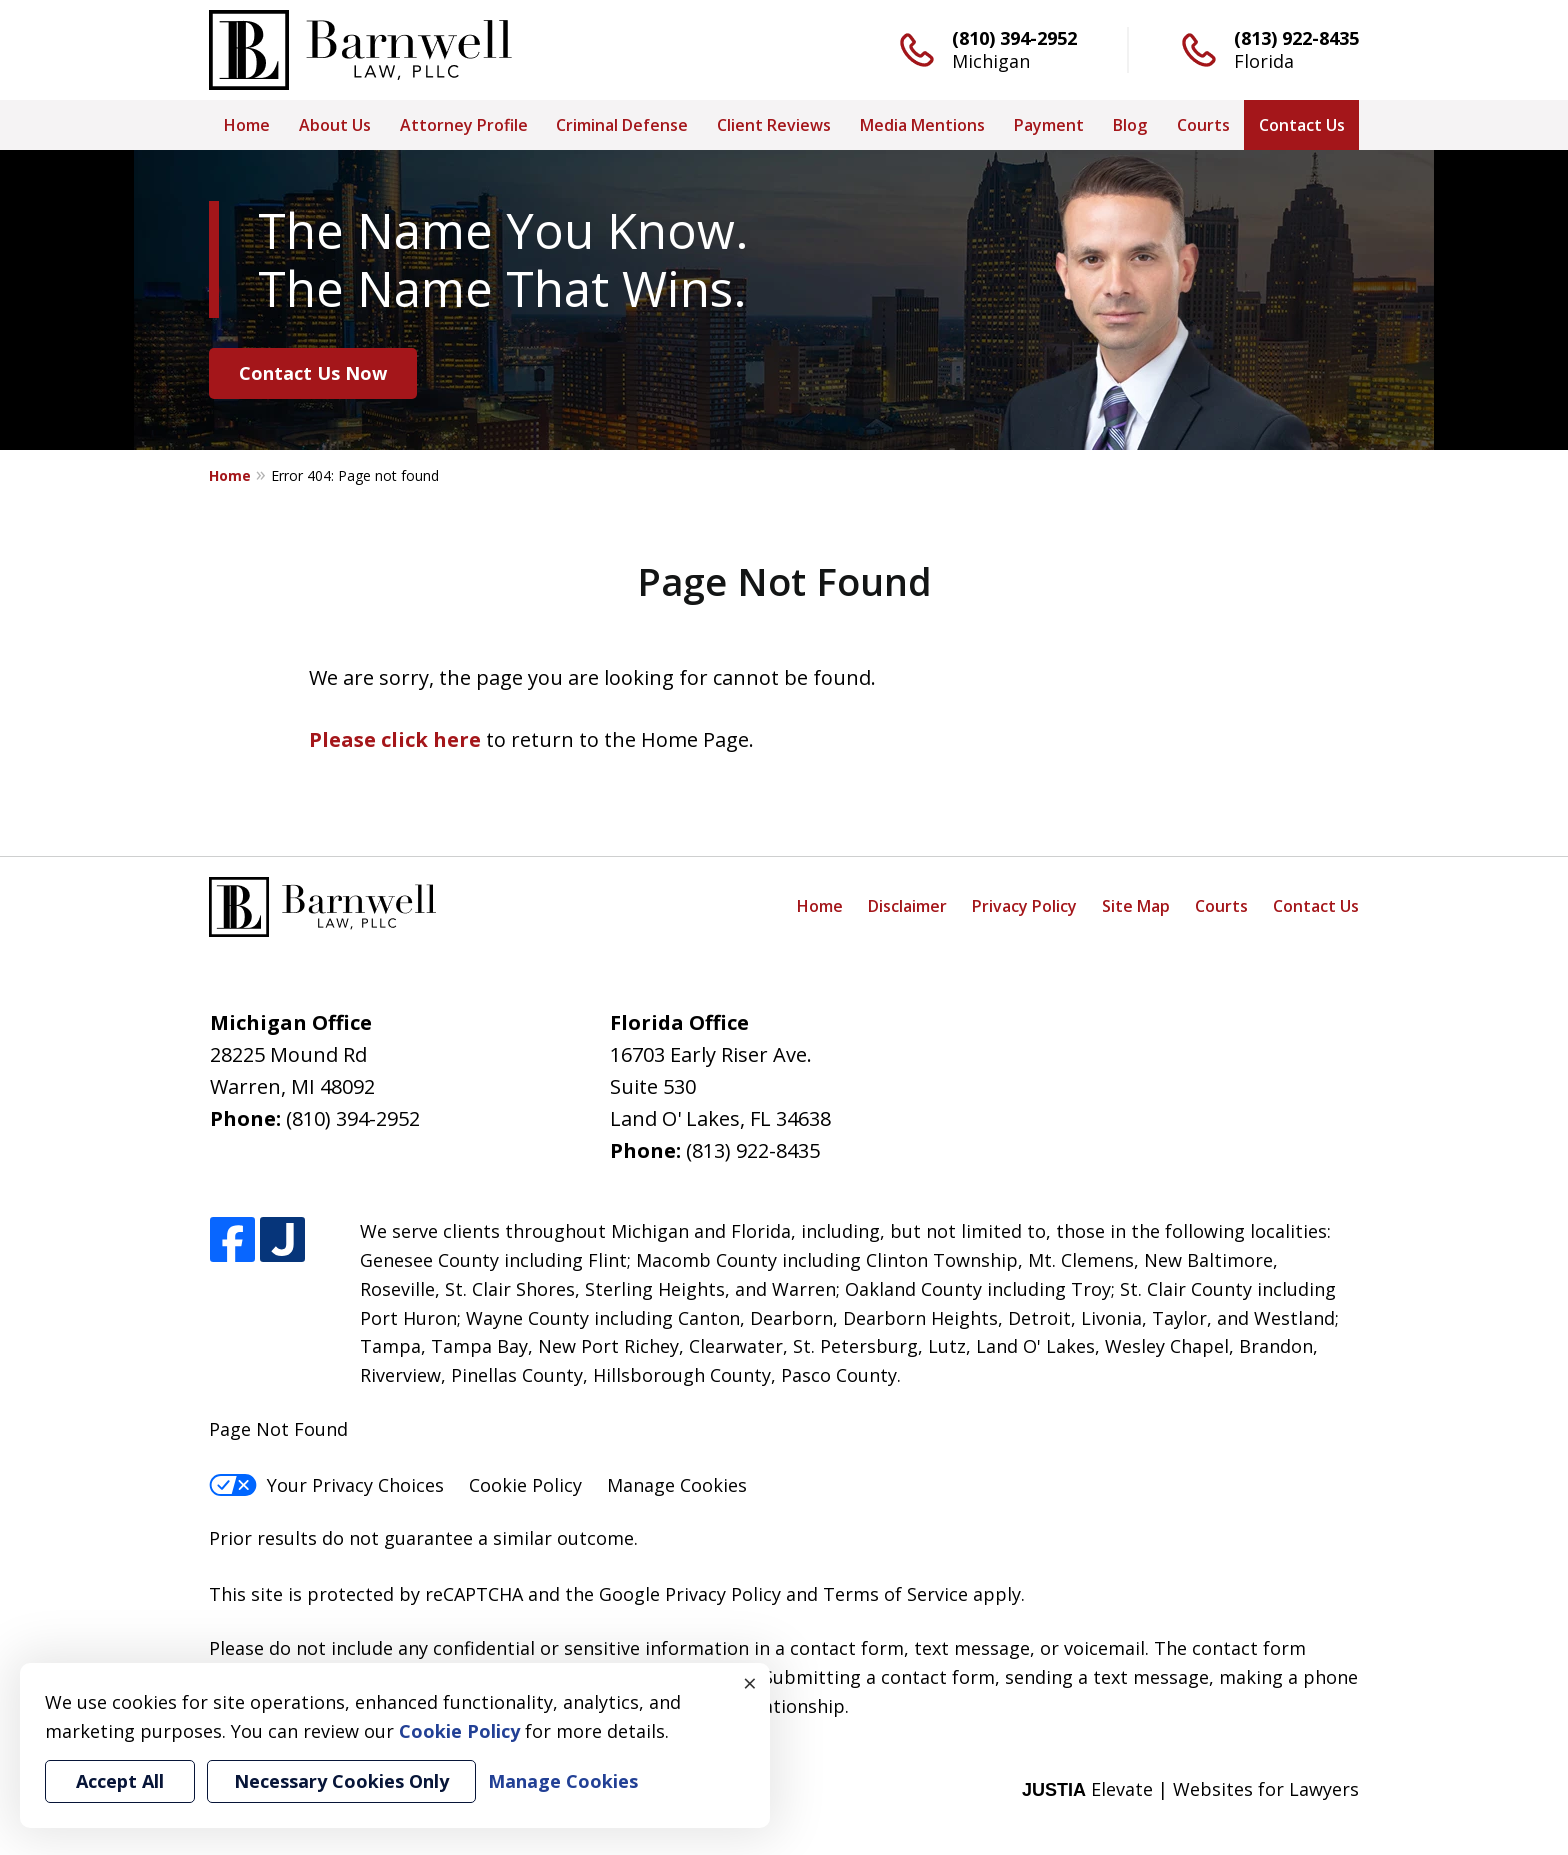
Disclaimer (907, 906)
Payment (1049, 125)
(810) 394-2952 (1014, 38)
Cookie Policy (525, 1485)
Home (247, 125)
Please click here (395, 739)
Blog (1130, 125)
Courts (1203, 125)
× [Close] (750, 1683)
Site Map (1136, 906)
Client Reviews (774, 125)
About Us (335, 125)
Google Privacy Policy (690, 1594)
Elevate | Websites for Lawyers (1190, 1789)
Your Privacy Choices (326, 1485)
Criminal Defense (622, 125)
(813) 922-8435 (1296, 38)
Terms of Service (895, 1594)
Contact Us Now (313, 373)
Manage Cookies (677, 1485)
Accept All (120, 1781)
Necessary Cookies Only (341, 1781)
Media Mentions (922, 125)
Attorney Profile (464, 125)
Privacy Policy (1024, 906)
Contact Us (1302, 125)
